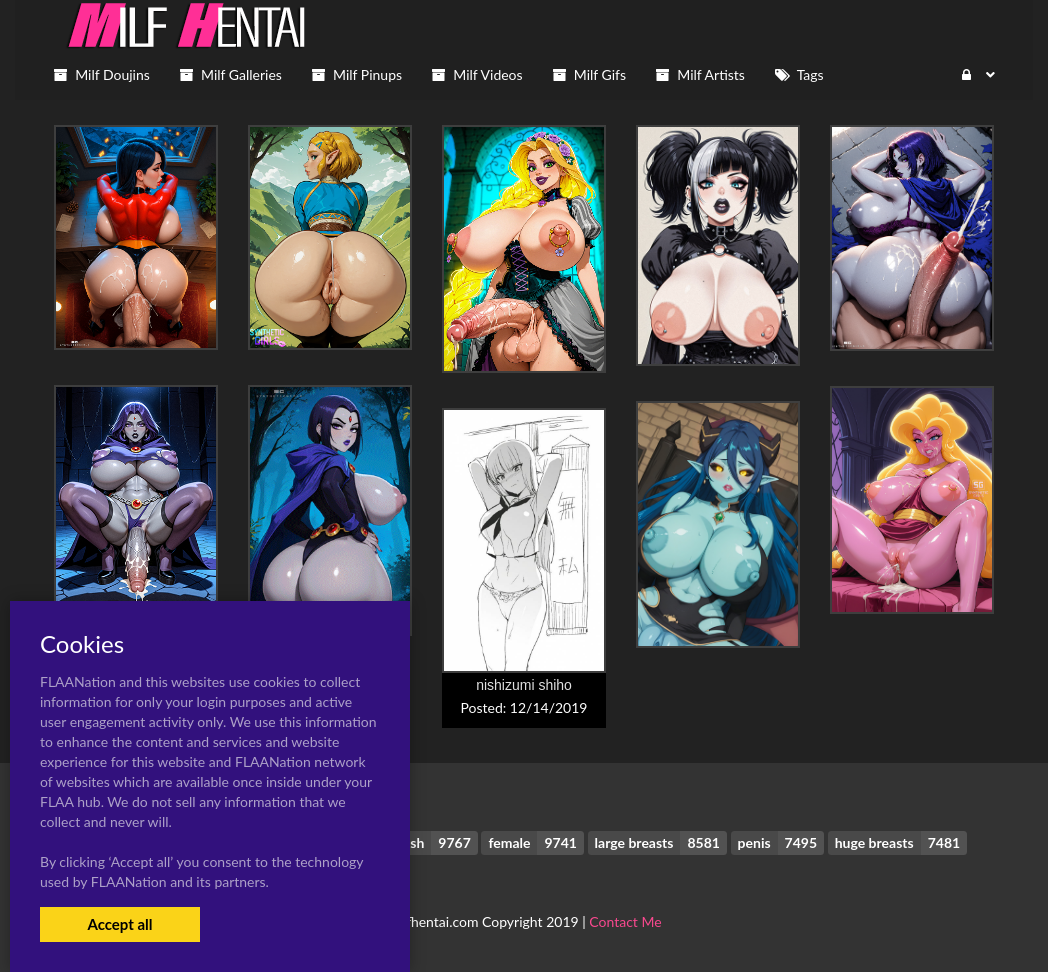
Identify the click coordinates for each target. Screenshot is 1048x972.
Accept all (119, 924)
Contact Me (625, 921)
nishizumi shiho (524, 685)
